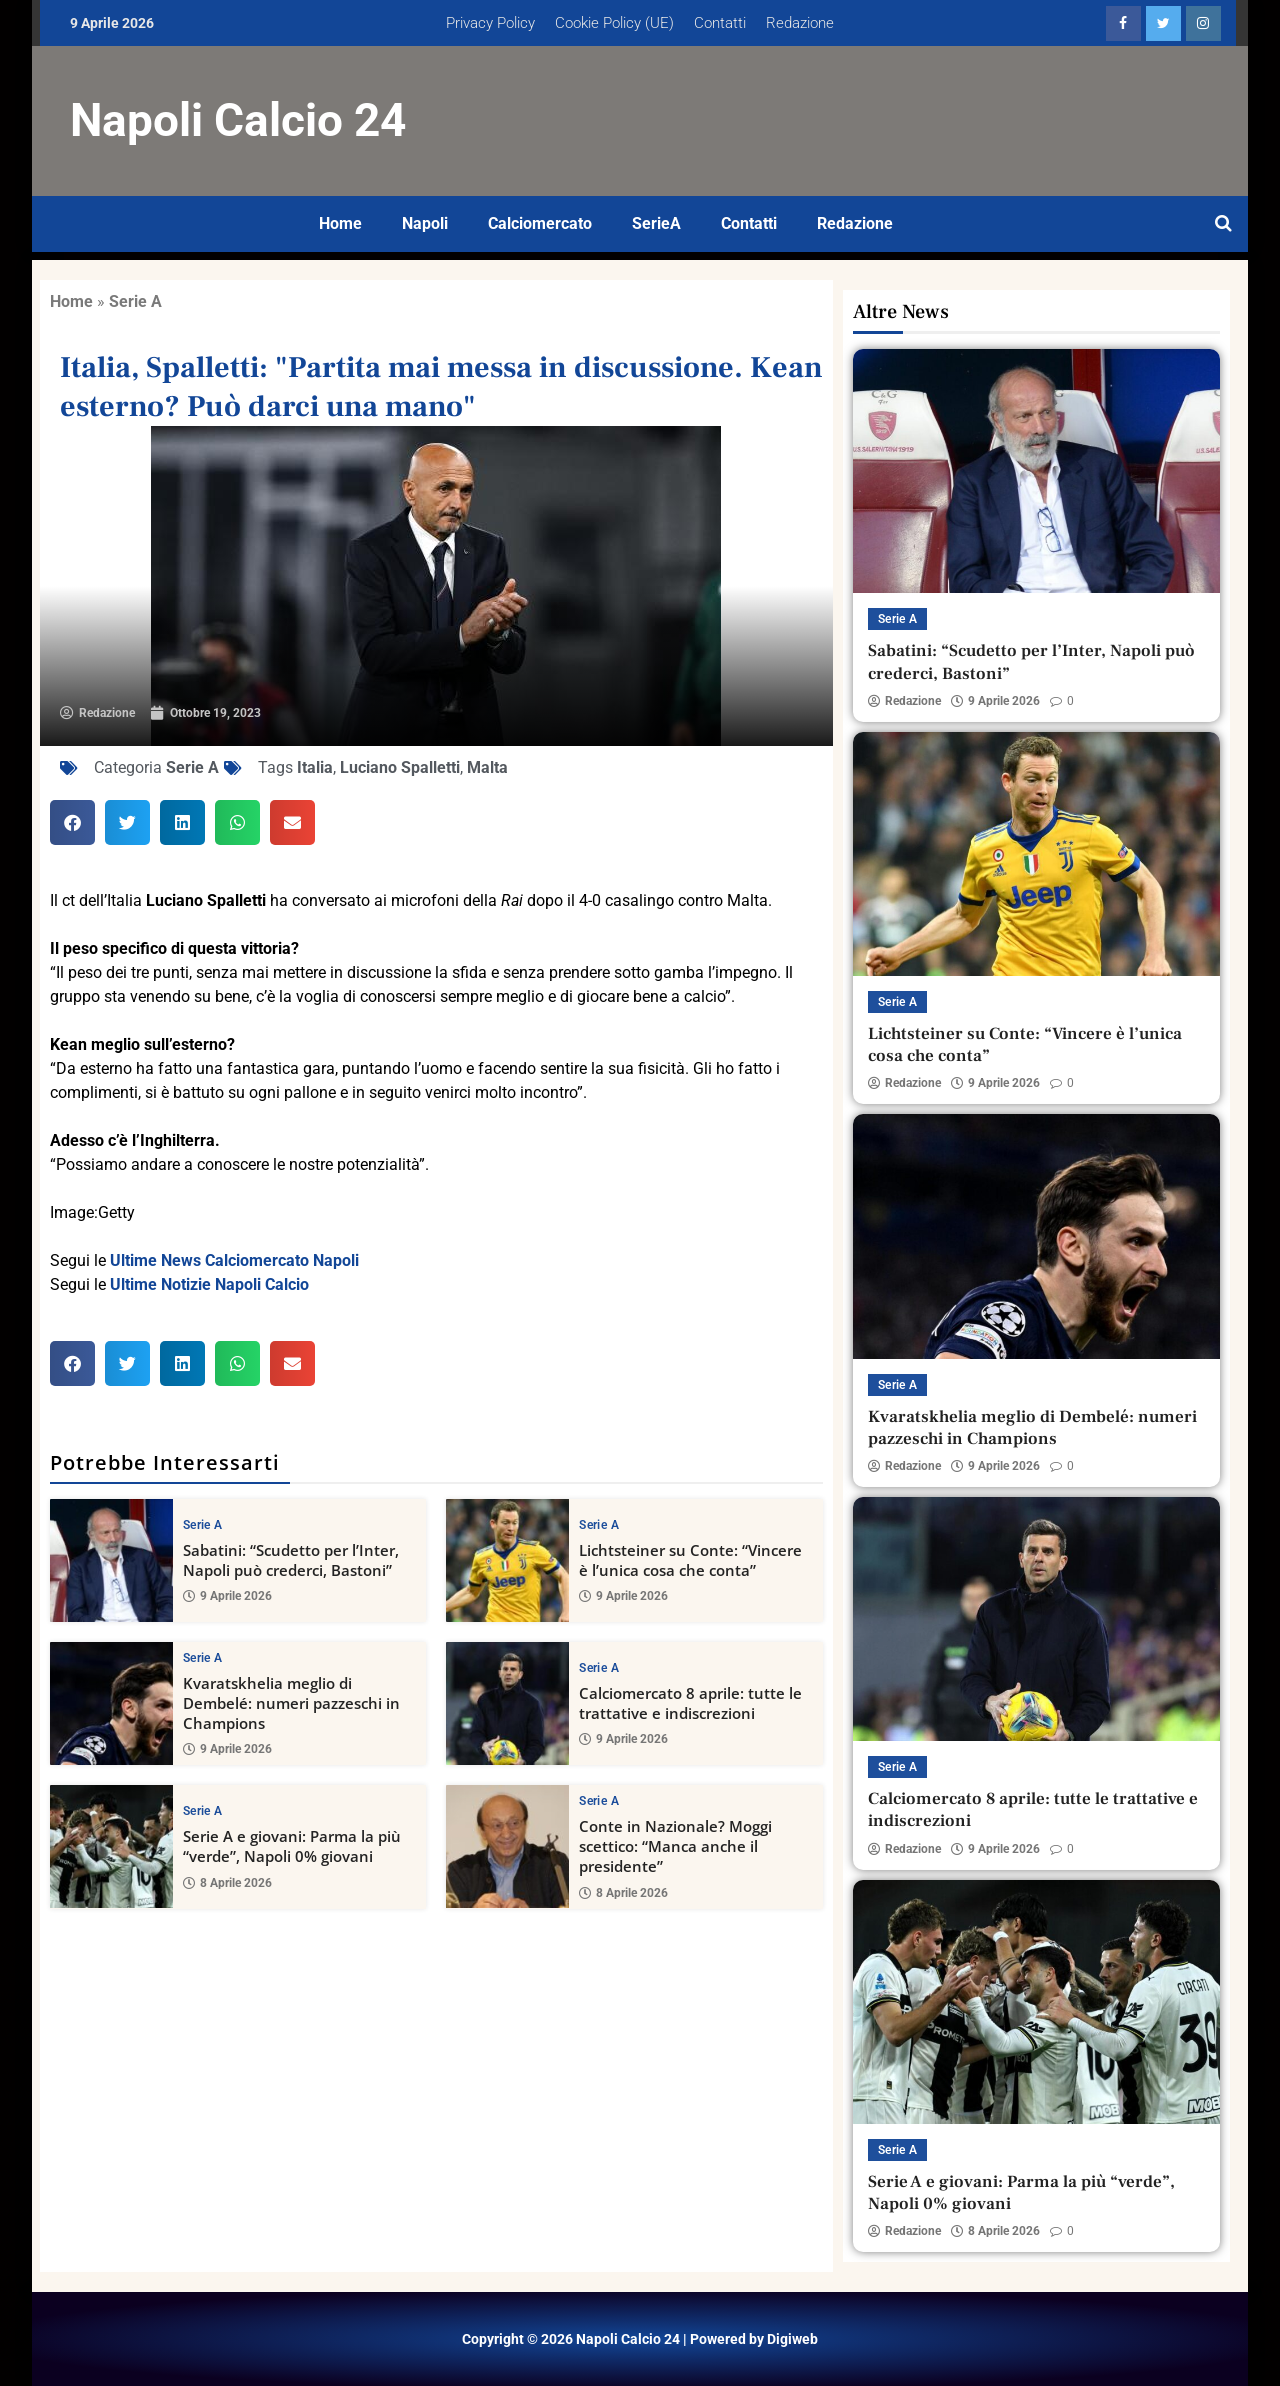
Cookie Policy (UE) (614, 23)
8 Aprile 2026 (227, 1883)
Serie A (135, 301)
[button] (72, 822)
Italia (315, 767)
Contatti (720, 23)
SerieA (656, 223)
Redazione (800, 23)
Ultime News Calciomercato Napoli (234, 1260)
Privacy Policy (490, 23)
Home (340, 223)
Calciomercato (540, 223)
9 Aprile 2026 (227, 1596)
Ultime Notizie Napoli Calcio (209, 1284)
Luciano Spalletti (400, 767)
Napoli (425, 223)
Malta (487, 767)
